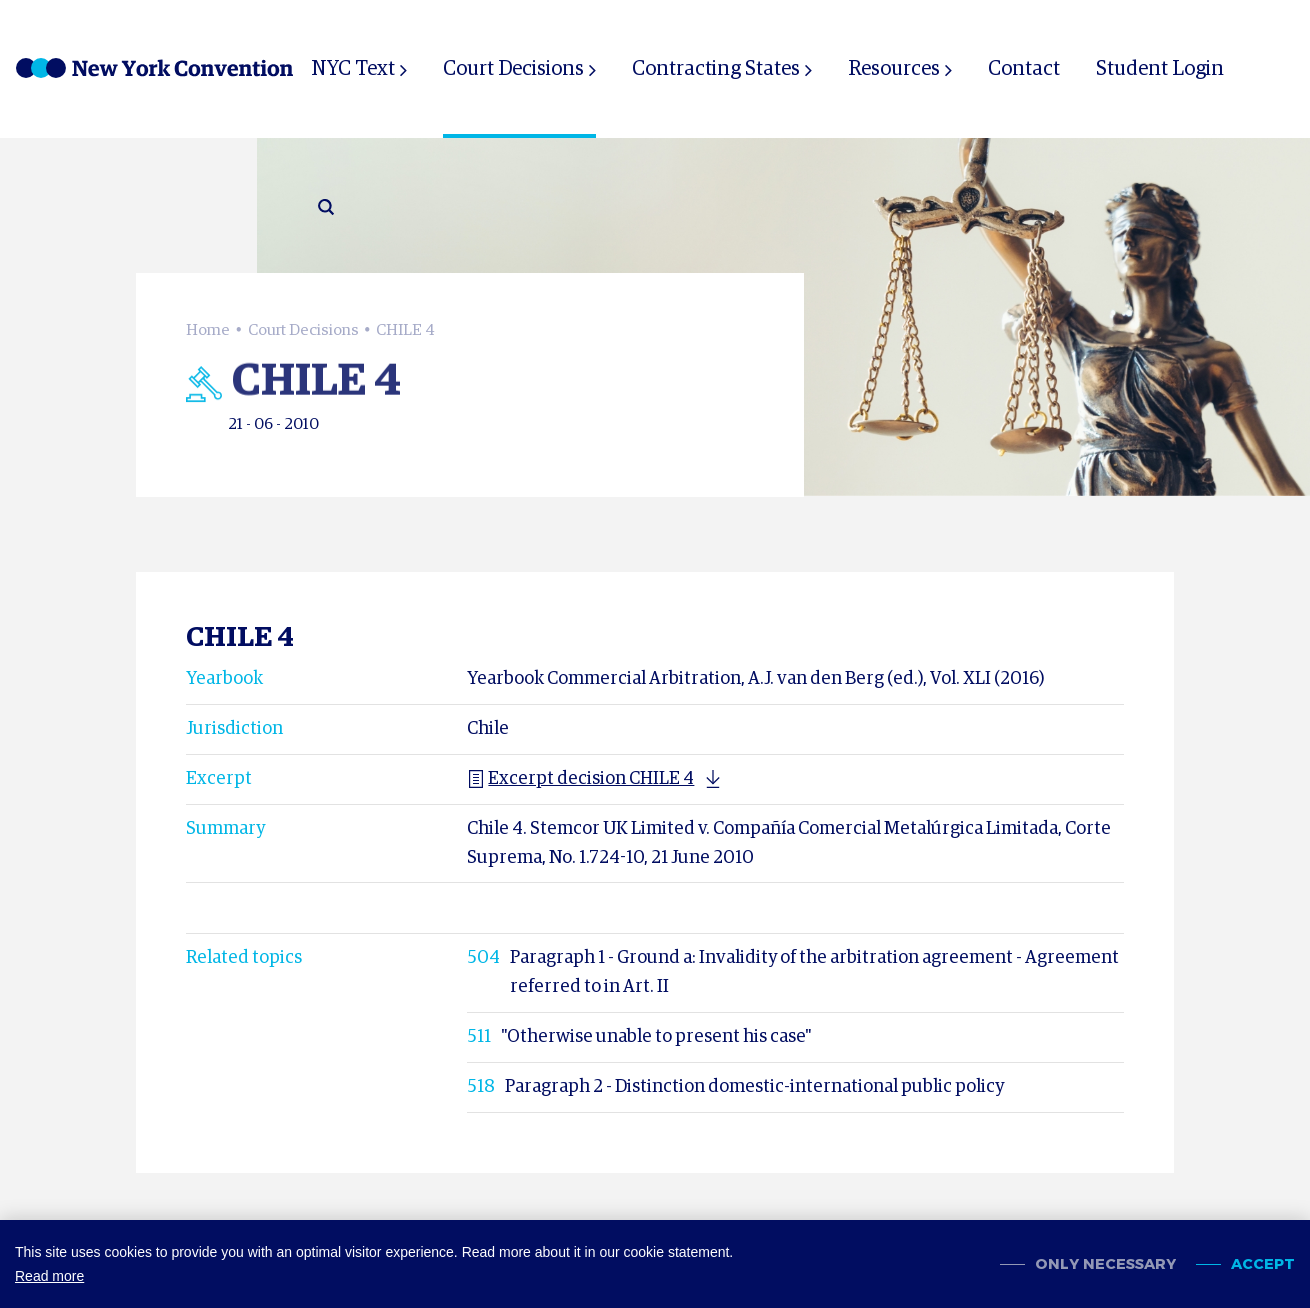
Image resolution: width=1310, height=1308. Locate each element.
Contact (1024, 69)
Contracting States (716, 69)
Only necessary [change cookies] (1105, 1264)
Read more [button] (49, 1276)
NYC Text (353, 69)
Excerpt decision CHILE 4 (580, 779)
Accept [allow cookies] (1263, 1264)
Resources (894, 69)
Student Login (1160, 69)
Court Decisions (513, 69)
